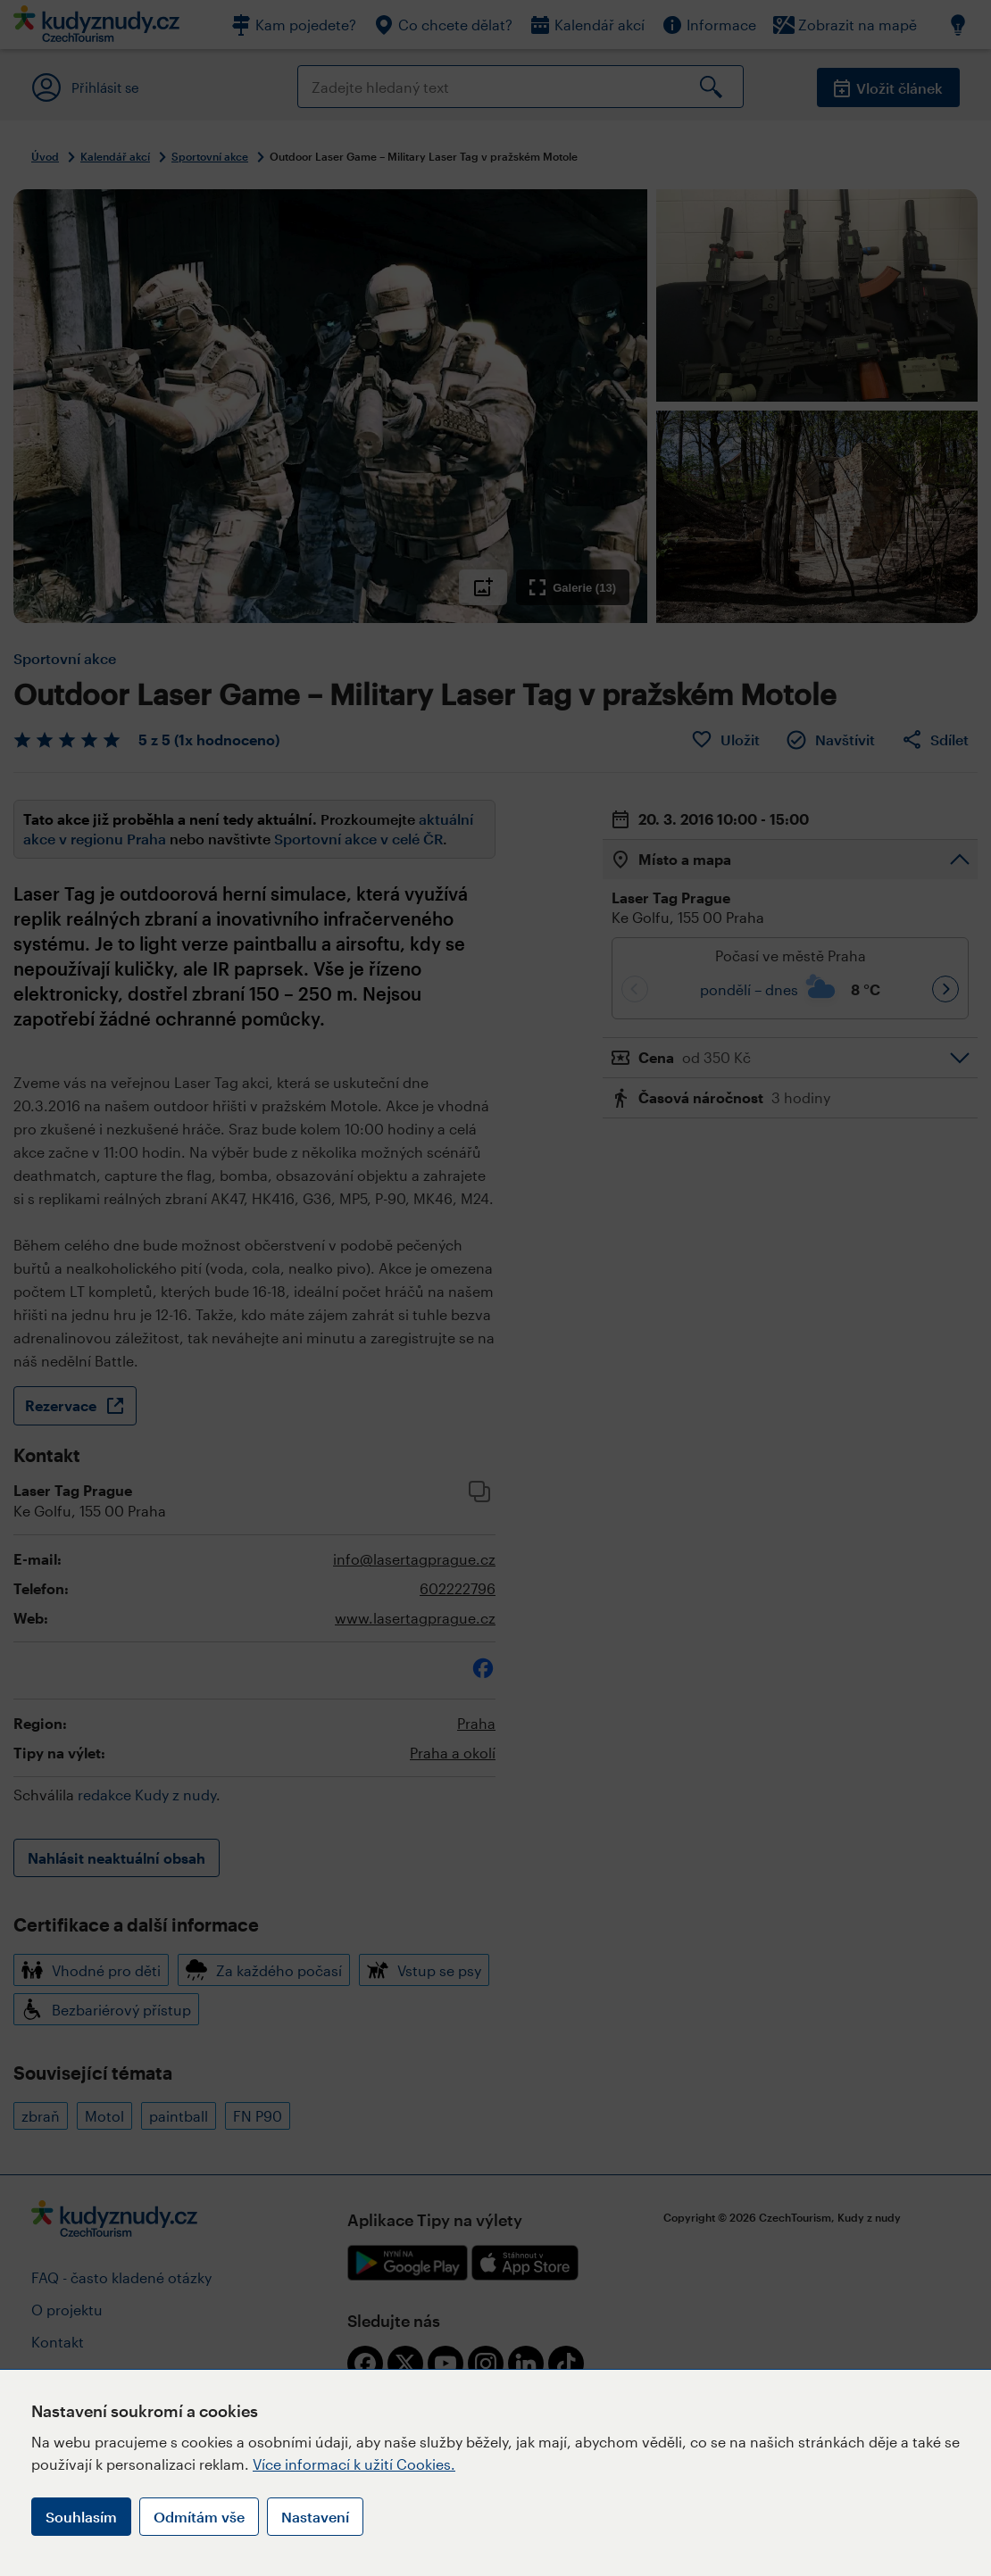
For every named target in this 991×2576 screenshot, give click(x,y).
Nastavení (315, 2516)
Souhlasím (81, 2516)
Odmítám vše (199, 2516)
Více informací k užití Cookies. (354, 2464)
